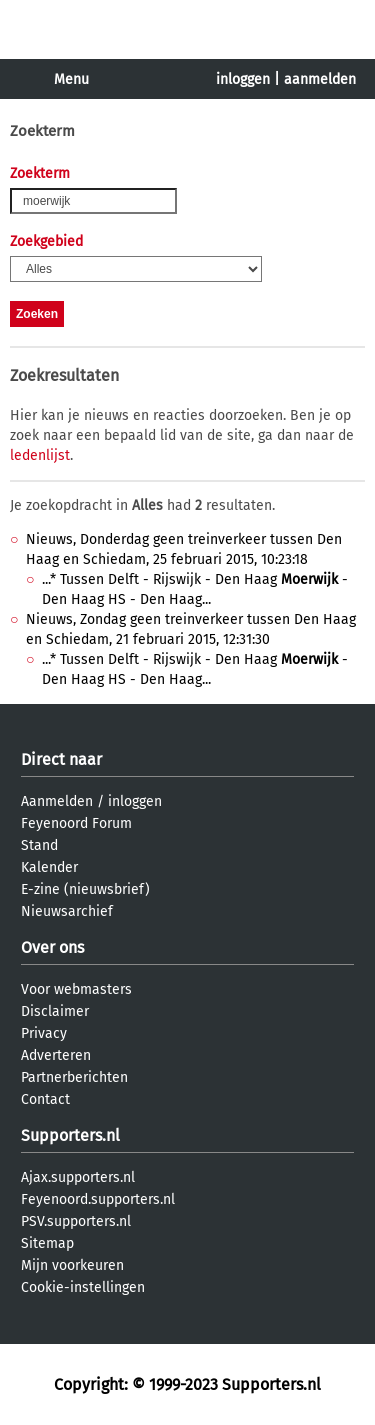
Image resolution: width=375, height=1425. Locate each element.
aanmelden (320, 79)
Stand (39, 845)
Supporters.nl (70, 1135)
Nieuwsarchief (67, 911)
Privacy (44, 1033)
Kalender (49, 867)
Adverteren (56, 1055)
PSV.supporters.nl (76, 1221)
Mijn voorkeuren (72, 1265)
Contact (45, 1099)
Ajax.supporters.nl (78, 1177)
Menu (71, 79)
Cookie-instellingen (83, 1287)
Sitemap (47, 1243)
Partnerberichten (74, 1077)
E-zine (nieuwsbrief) (85, 889)
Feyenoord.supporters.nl (98, 1199)
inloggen (243, 79)
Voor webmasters (76, 989)
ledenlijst (40, 455)
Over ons (52, 947)
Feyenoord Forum (76, 823)
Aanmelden (57, 801)
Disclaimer (55, 1011)
